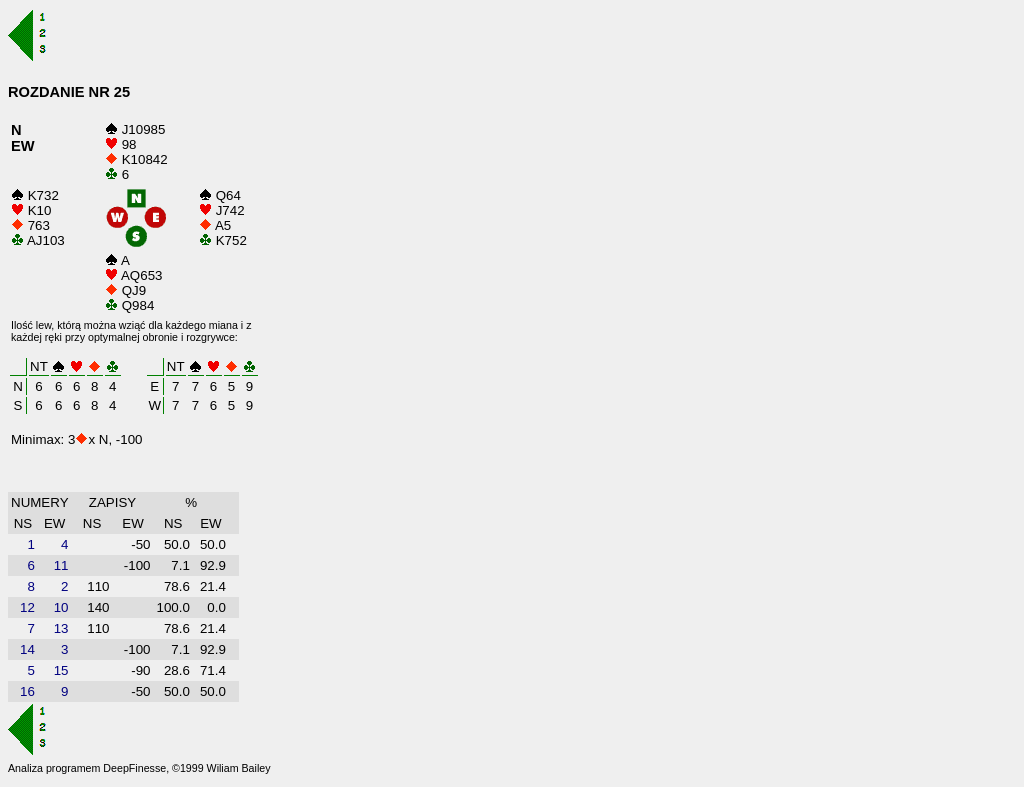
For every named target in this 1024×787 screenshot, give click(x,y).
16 (27, 691)
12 (27, 607)
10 (61, 607)
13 (61, 628)
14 (27, 649)
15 (61, 670)
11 (61, 565)
